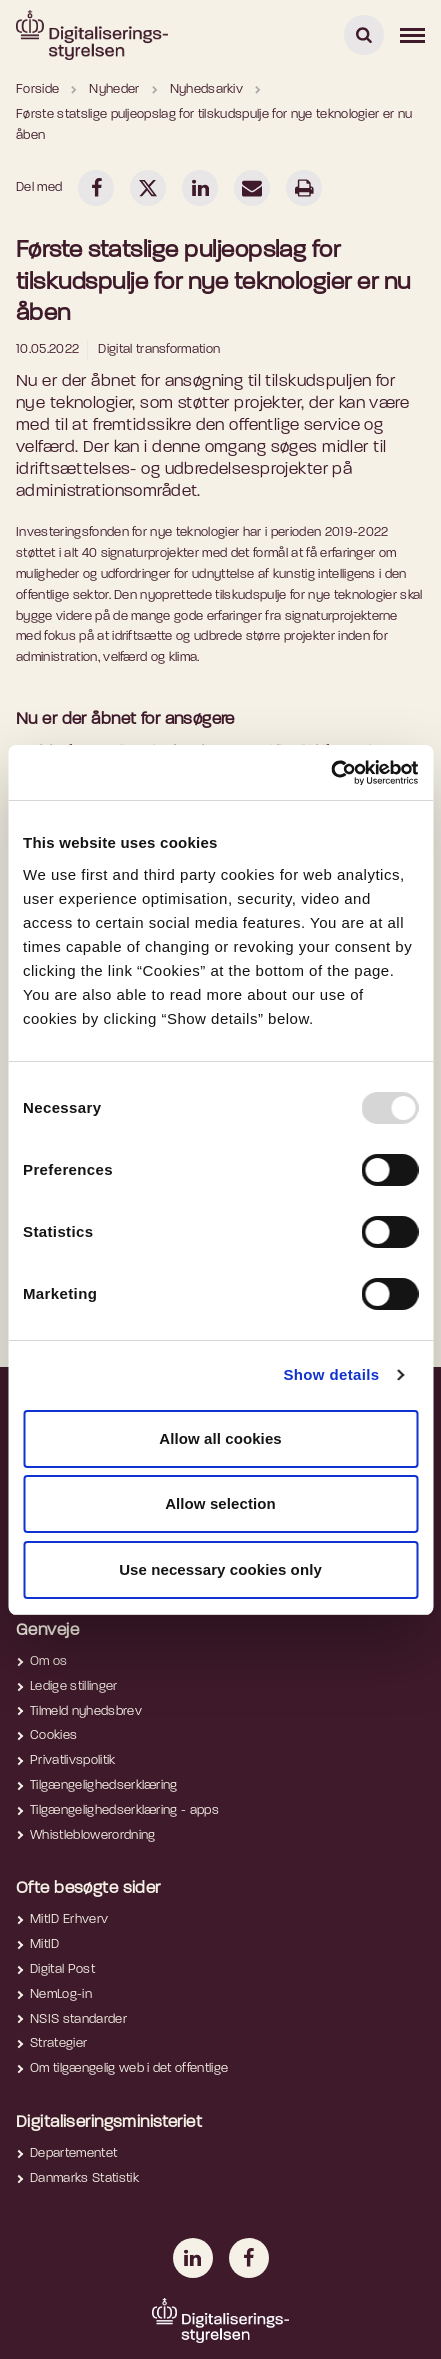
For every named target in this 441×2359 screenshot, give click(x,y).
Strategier (58, 2043)
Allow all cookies (220, 1438)
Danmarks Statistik (84, 2178)
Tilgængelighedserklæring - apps (124, 1810)
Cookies (53, 1735)
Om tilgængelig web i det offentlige (129, 2068)
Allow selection (220, 1503)
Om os (49, 1661)
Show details (331, 1374)
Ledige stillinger (74, 1686)
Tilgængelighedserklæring (104, 1785)
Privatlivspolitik (73, 1760)
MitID (45, 1944)
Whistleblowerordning (93, 1835)
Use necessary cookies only (220, 1569)
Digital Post (62, 1969)
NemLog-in (61, 1994)
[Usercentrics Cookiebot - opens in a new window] (330, 773)
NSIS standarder (78, 2019)
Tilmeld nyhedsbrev (86, 1711)
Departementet (73, 2153)
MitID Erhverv (69, 1919)
